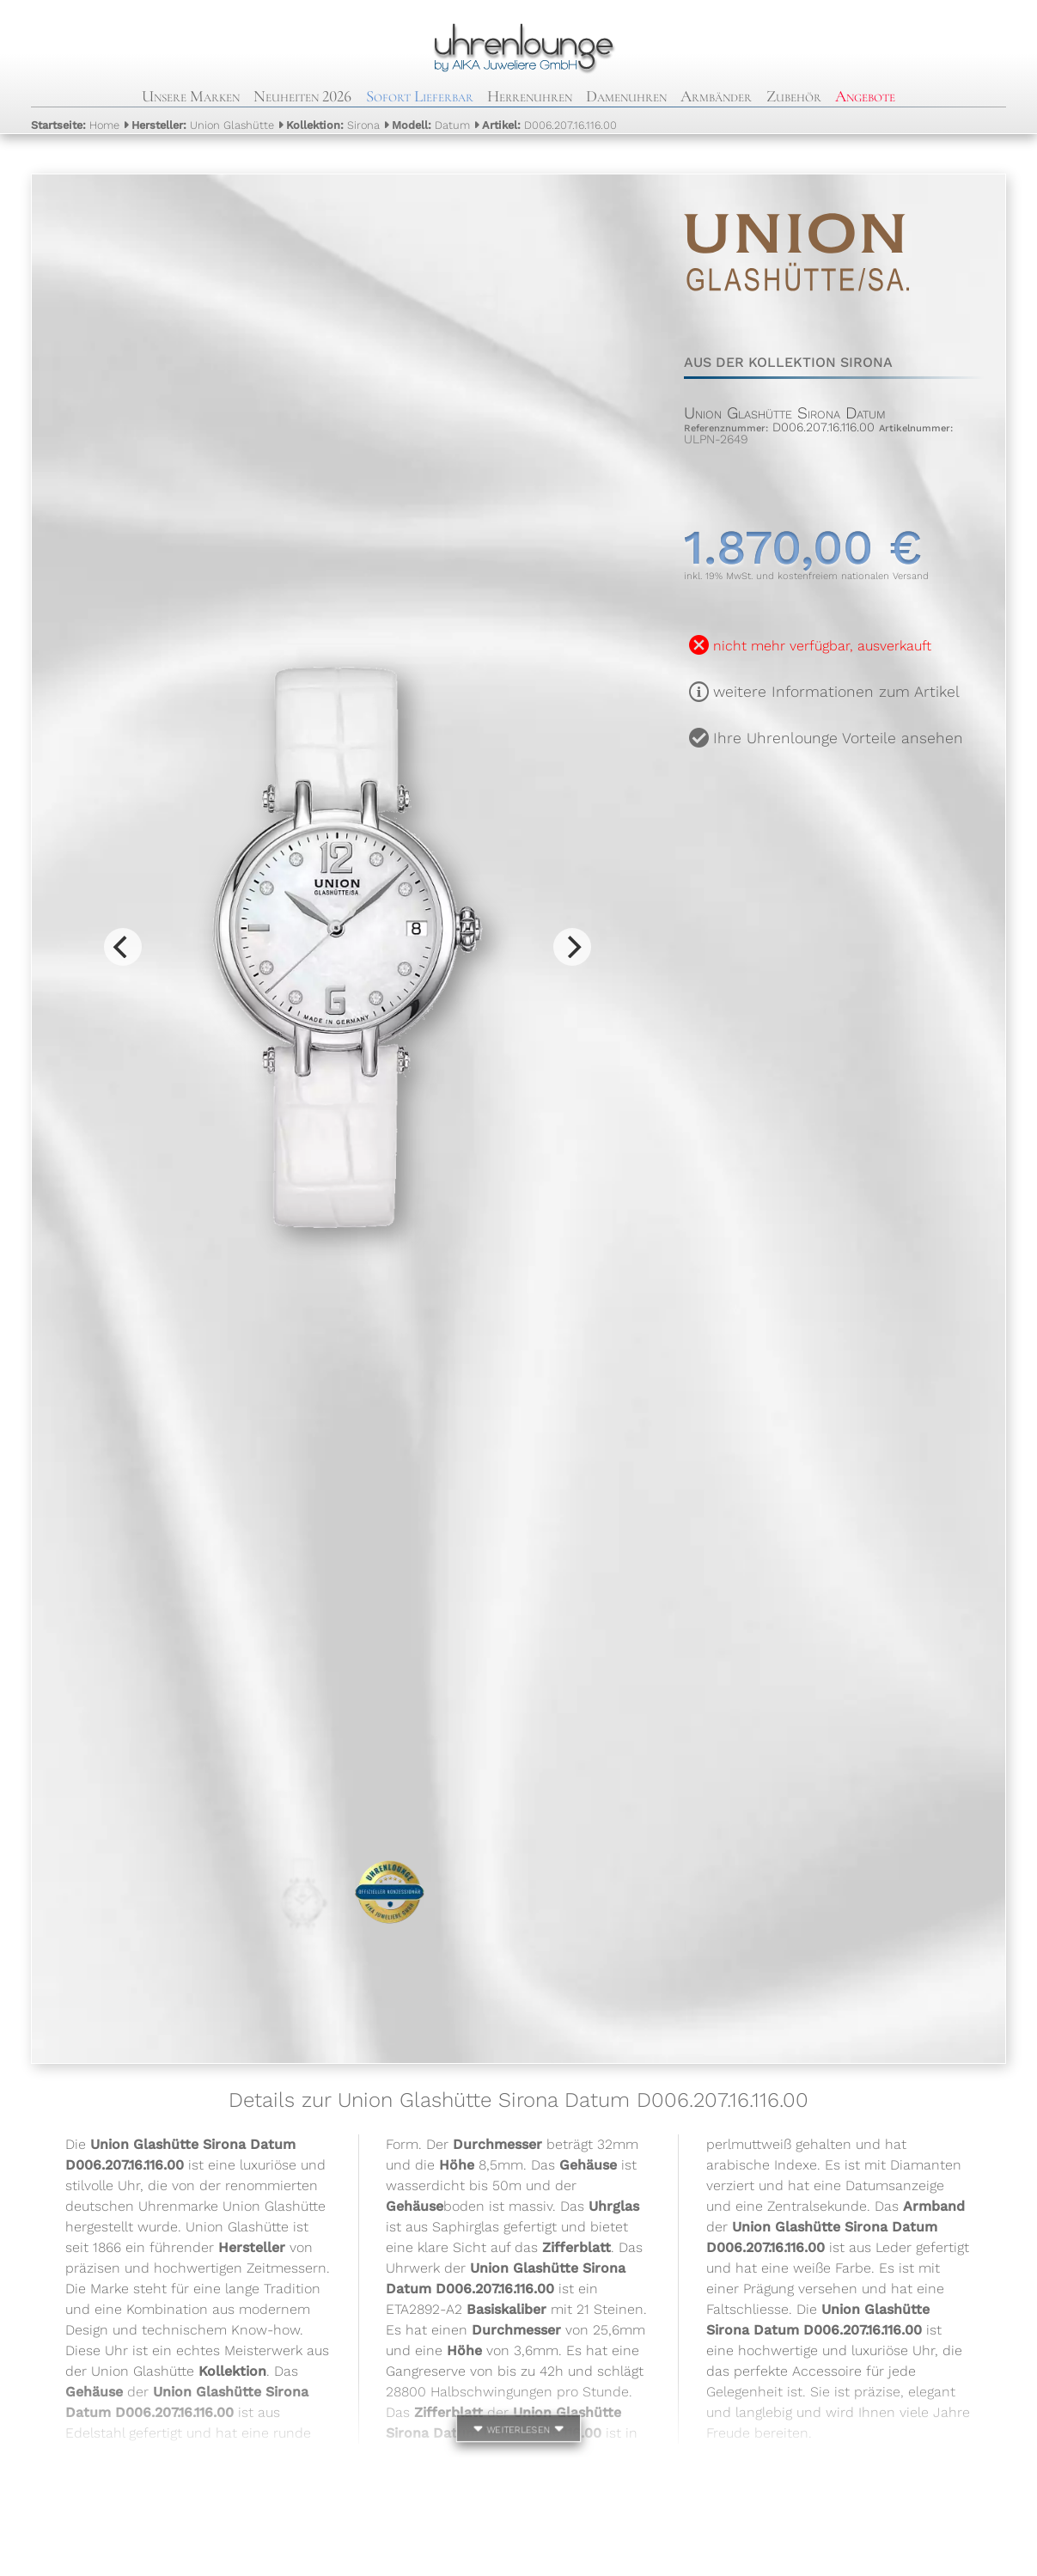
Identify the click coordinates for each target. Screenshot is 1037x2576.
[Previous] (123, 947)
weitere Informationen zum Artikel (836, 691)
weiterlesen (519, 2428)
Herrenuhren (529, 96)
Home (75, 125)
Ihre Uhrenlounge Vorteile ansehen (838, 738)
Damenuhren (626, 96)
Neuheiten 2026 (302, 96)
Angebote (865, 96)
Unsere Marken (191, 96)
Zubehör (793, 96)
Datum (431, 125)
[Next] (572, 947)
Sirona (333, 125)
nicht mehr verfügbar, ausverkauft (822, 646)
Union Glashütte (202, 125)
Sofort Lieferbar (419, 96)
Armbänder (716, 96)
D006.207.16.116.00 (549, 125)
